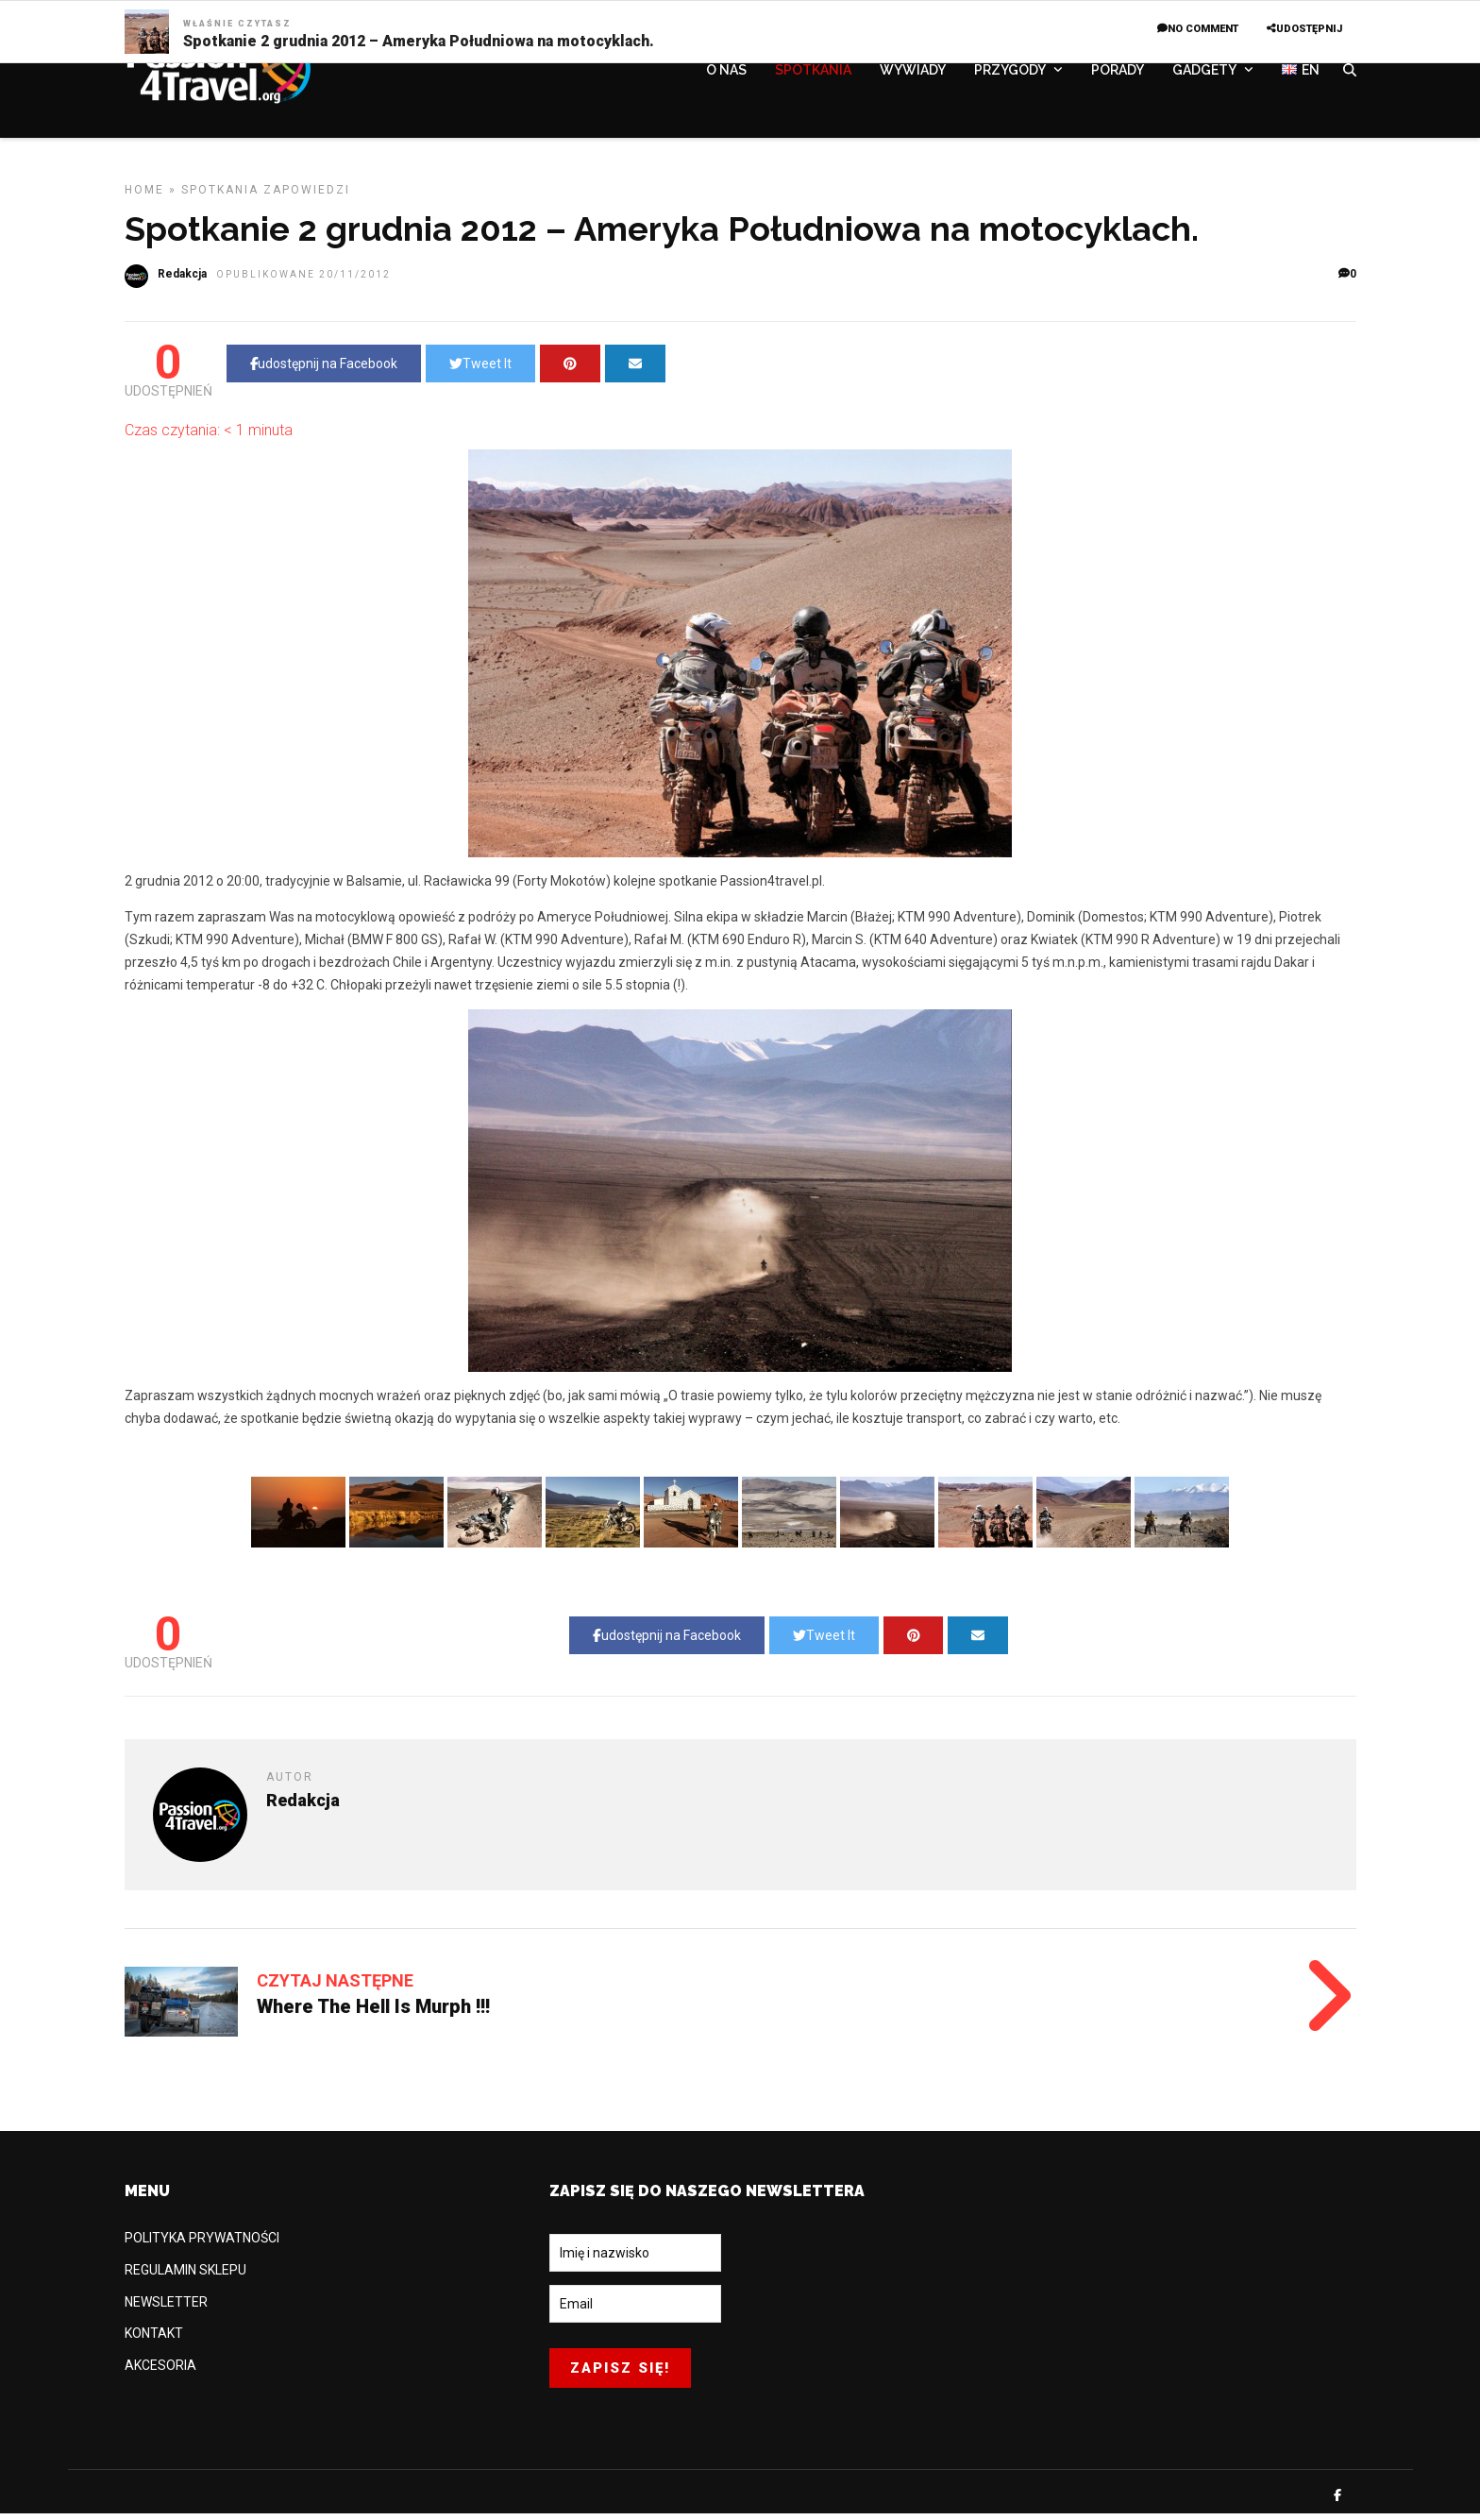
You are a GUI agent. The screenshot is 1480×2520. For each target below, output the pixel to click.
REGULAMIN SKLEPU (185, 2276)
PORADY (1117, 72)
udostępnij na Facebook (324, 370)
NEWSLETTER (166, 2308)
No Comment (1197, 29)
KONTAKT (154, 2339)
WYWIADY (913, 72)
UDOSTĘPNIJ (1304, 29)
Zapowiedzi (306, 196)
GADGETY (1204, 72)
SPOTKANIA (813, 72)
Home (144, 196)
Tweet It (480, 370)
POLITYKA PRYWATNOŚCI (202, 2244)
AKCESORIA (160, 2371)
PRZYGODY (1010, 72)
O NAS (726, 72)
